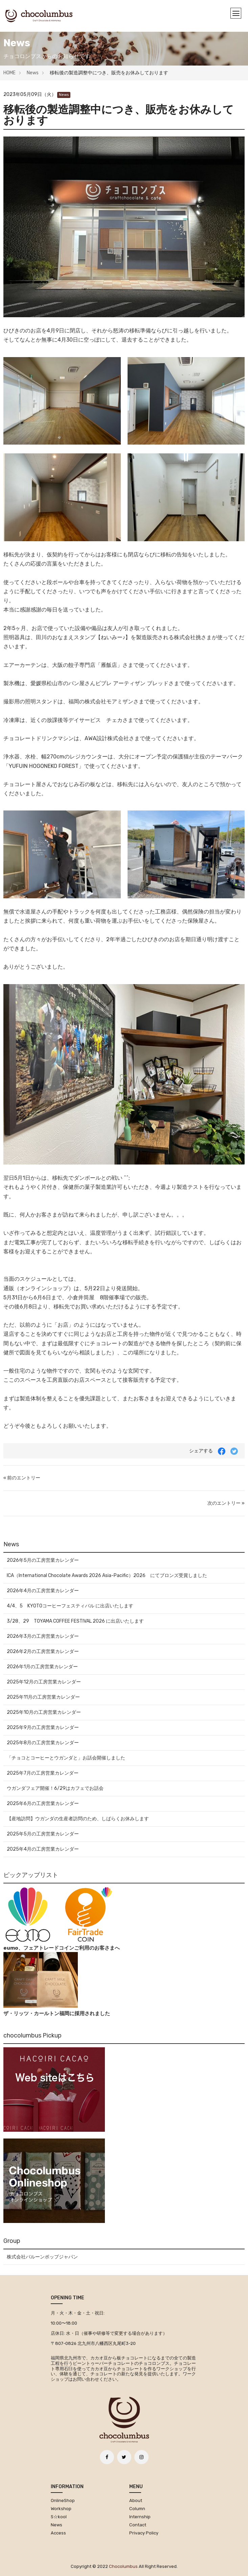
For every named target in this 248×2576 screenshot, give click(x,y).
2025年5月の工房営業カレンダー (43, 1834)
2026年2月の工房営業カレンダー (43, 1651)
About (135, 2500)
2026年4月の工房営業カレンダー (43, 1591)
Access (58, 2532)
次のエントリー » (226, 1503)
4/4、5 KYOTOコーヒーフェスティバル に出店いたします (70, 1606)
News (33, 73)
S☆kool (59, 2516)
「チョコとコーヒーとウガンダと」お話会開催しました (66, 1758)
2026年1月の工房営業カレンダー (42, 1667)
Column (137, 2508)
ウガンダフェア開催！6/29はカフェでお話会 (55, 1788)
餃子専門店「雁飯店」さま (100, 665)
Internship (140, 2516)
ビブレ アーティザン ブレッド (131, 683)
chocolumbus (123, 2566)
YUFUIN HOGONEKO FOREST (43, 766)
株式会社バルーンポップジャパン (42, 2257)
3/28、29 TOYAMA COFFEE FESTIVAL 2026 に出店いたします (75, 1621)
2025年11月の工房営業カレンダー (43, 1697)
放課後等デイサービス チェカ (84, 720)
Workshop (61, 2508)
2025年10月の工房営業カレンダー (44, 1712)
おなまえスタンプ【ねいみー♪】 (91, 637)
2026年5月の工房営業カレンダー (43, 1560)
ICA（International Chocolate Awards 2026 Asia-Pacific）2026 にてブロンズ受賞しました (107, 1575)
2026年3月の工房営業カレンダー (43, 1636)
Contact (137, 2524)
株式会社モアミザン (109, 701)
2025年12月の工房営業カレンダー (44, 1682)
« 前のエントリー (21, 1478)
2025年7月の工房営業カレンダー (42, 1773)
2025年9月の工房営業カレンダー (43, 1727)
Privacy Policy (143, 2532)
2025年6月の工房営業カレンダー (43, 1803)
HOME (9, 73)
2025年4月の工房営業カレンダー (43, 1849)
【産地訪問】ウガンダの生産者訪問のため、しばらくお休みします (78, 1819)
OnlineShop (63, 2500)
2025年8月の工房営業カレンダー (43, 1743)
